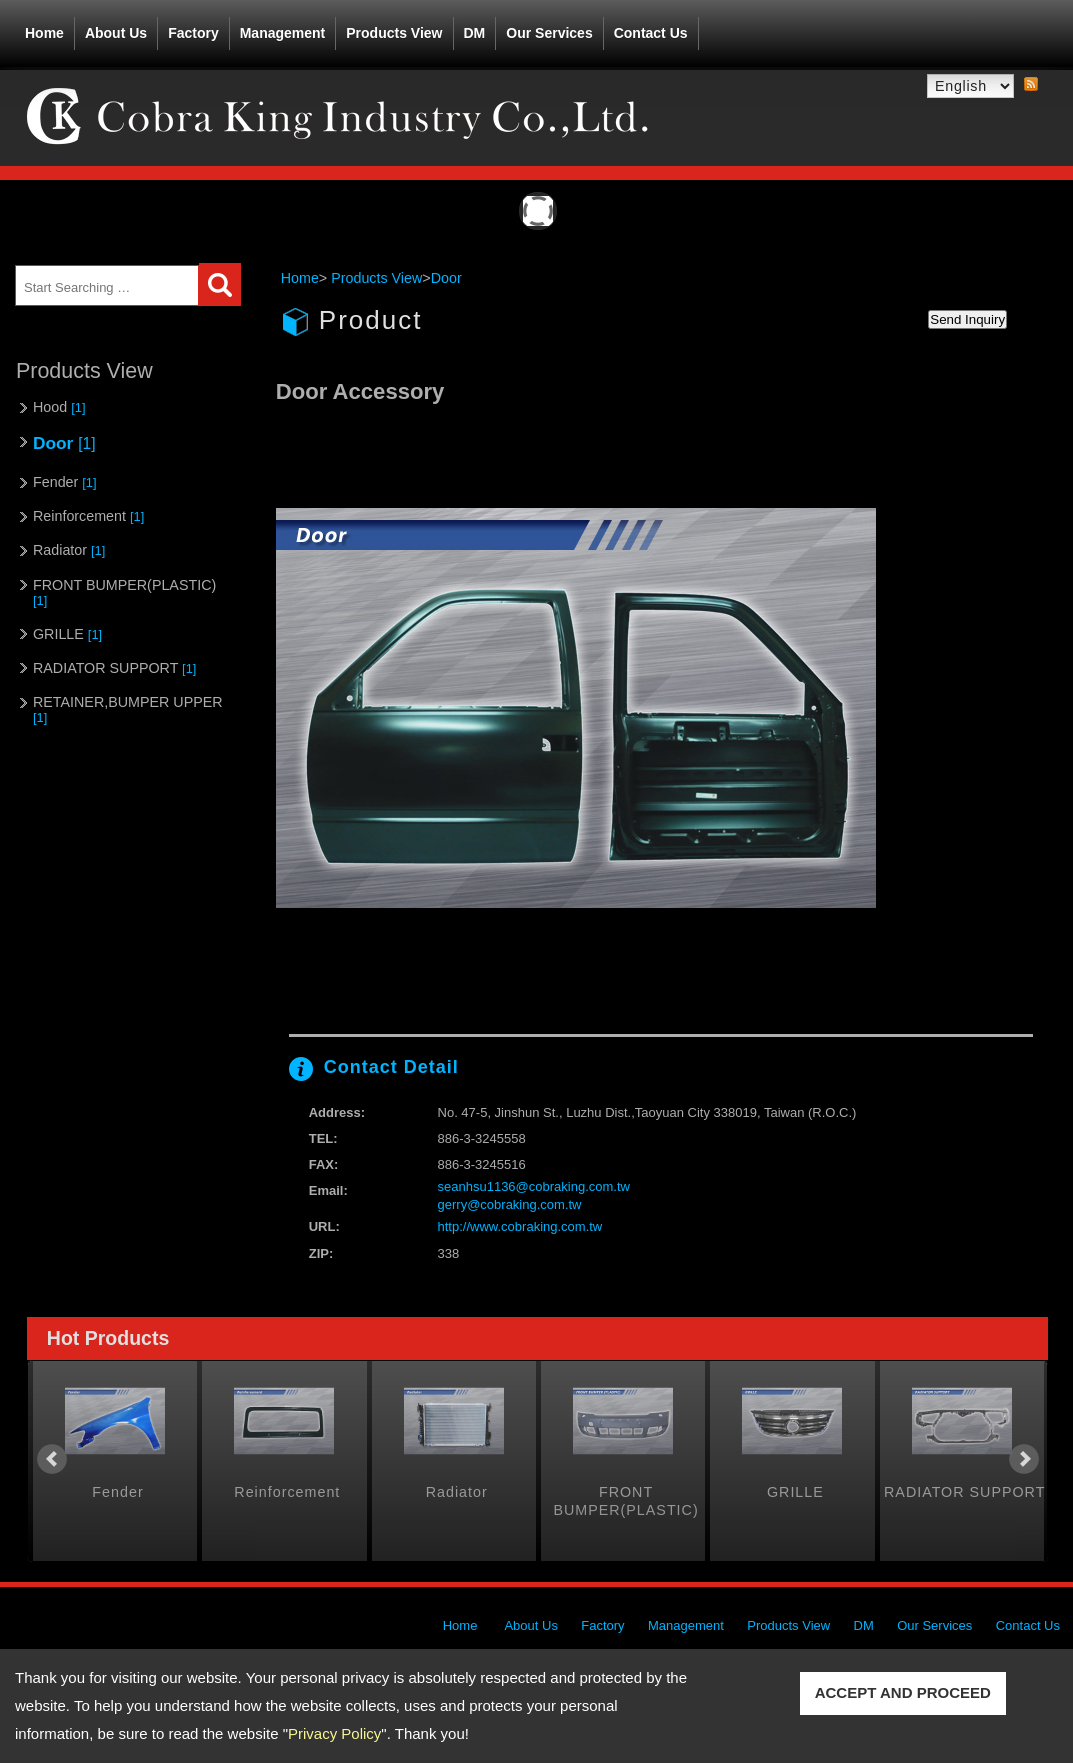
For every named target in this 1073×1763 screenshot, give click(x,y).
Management (283, 33)
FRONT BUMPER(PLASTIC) (124, 592)
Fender (65, 482)
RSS (1031, 85)
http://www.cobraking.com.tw (520, 1226)
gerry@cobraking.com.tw (510, 1204)
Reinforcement (88, 516)
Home (44, 33)
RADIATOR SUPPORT (114, 668)
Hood (59, 407)
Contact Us (651, 33)
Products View (394, 29)
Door (64, 443)
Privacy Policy (334, 1733)
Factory (193, 33)
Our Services (549, 33)
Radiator (69, 550)
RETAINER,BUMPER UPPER (128, 709)
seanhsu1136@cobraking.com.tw (534, 1186)
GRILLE (67, 634)
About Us (116, 29)
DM (475, 33)
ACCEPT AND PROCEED (903, 1692)
